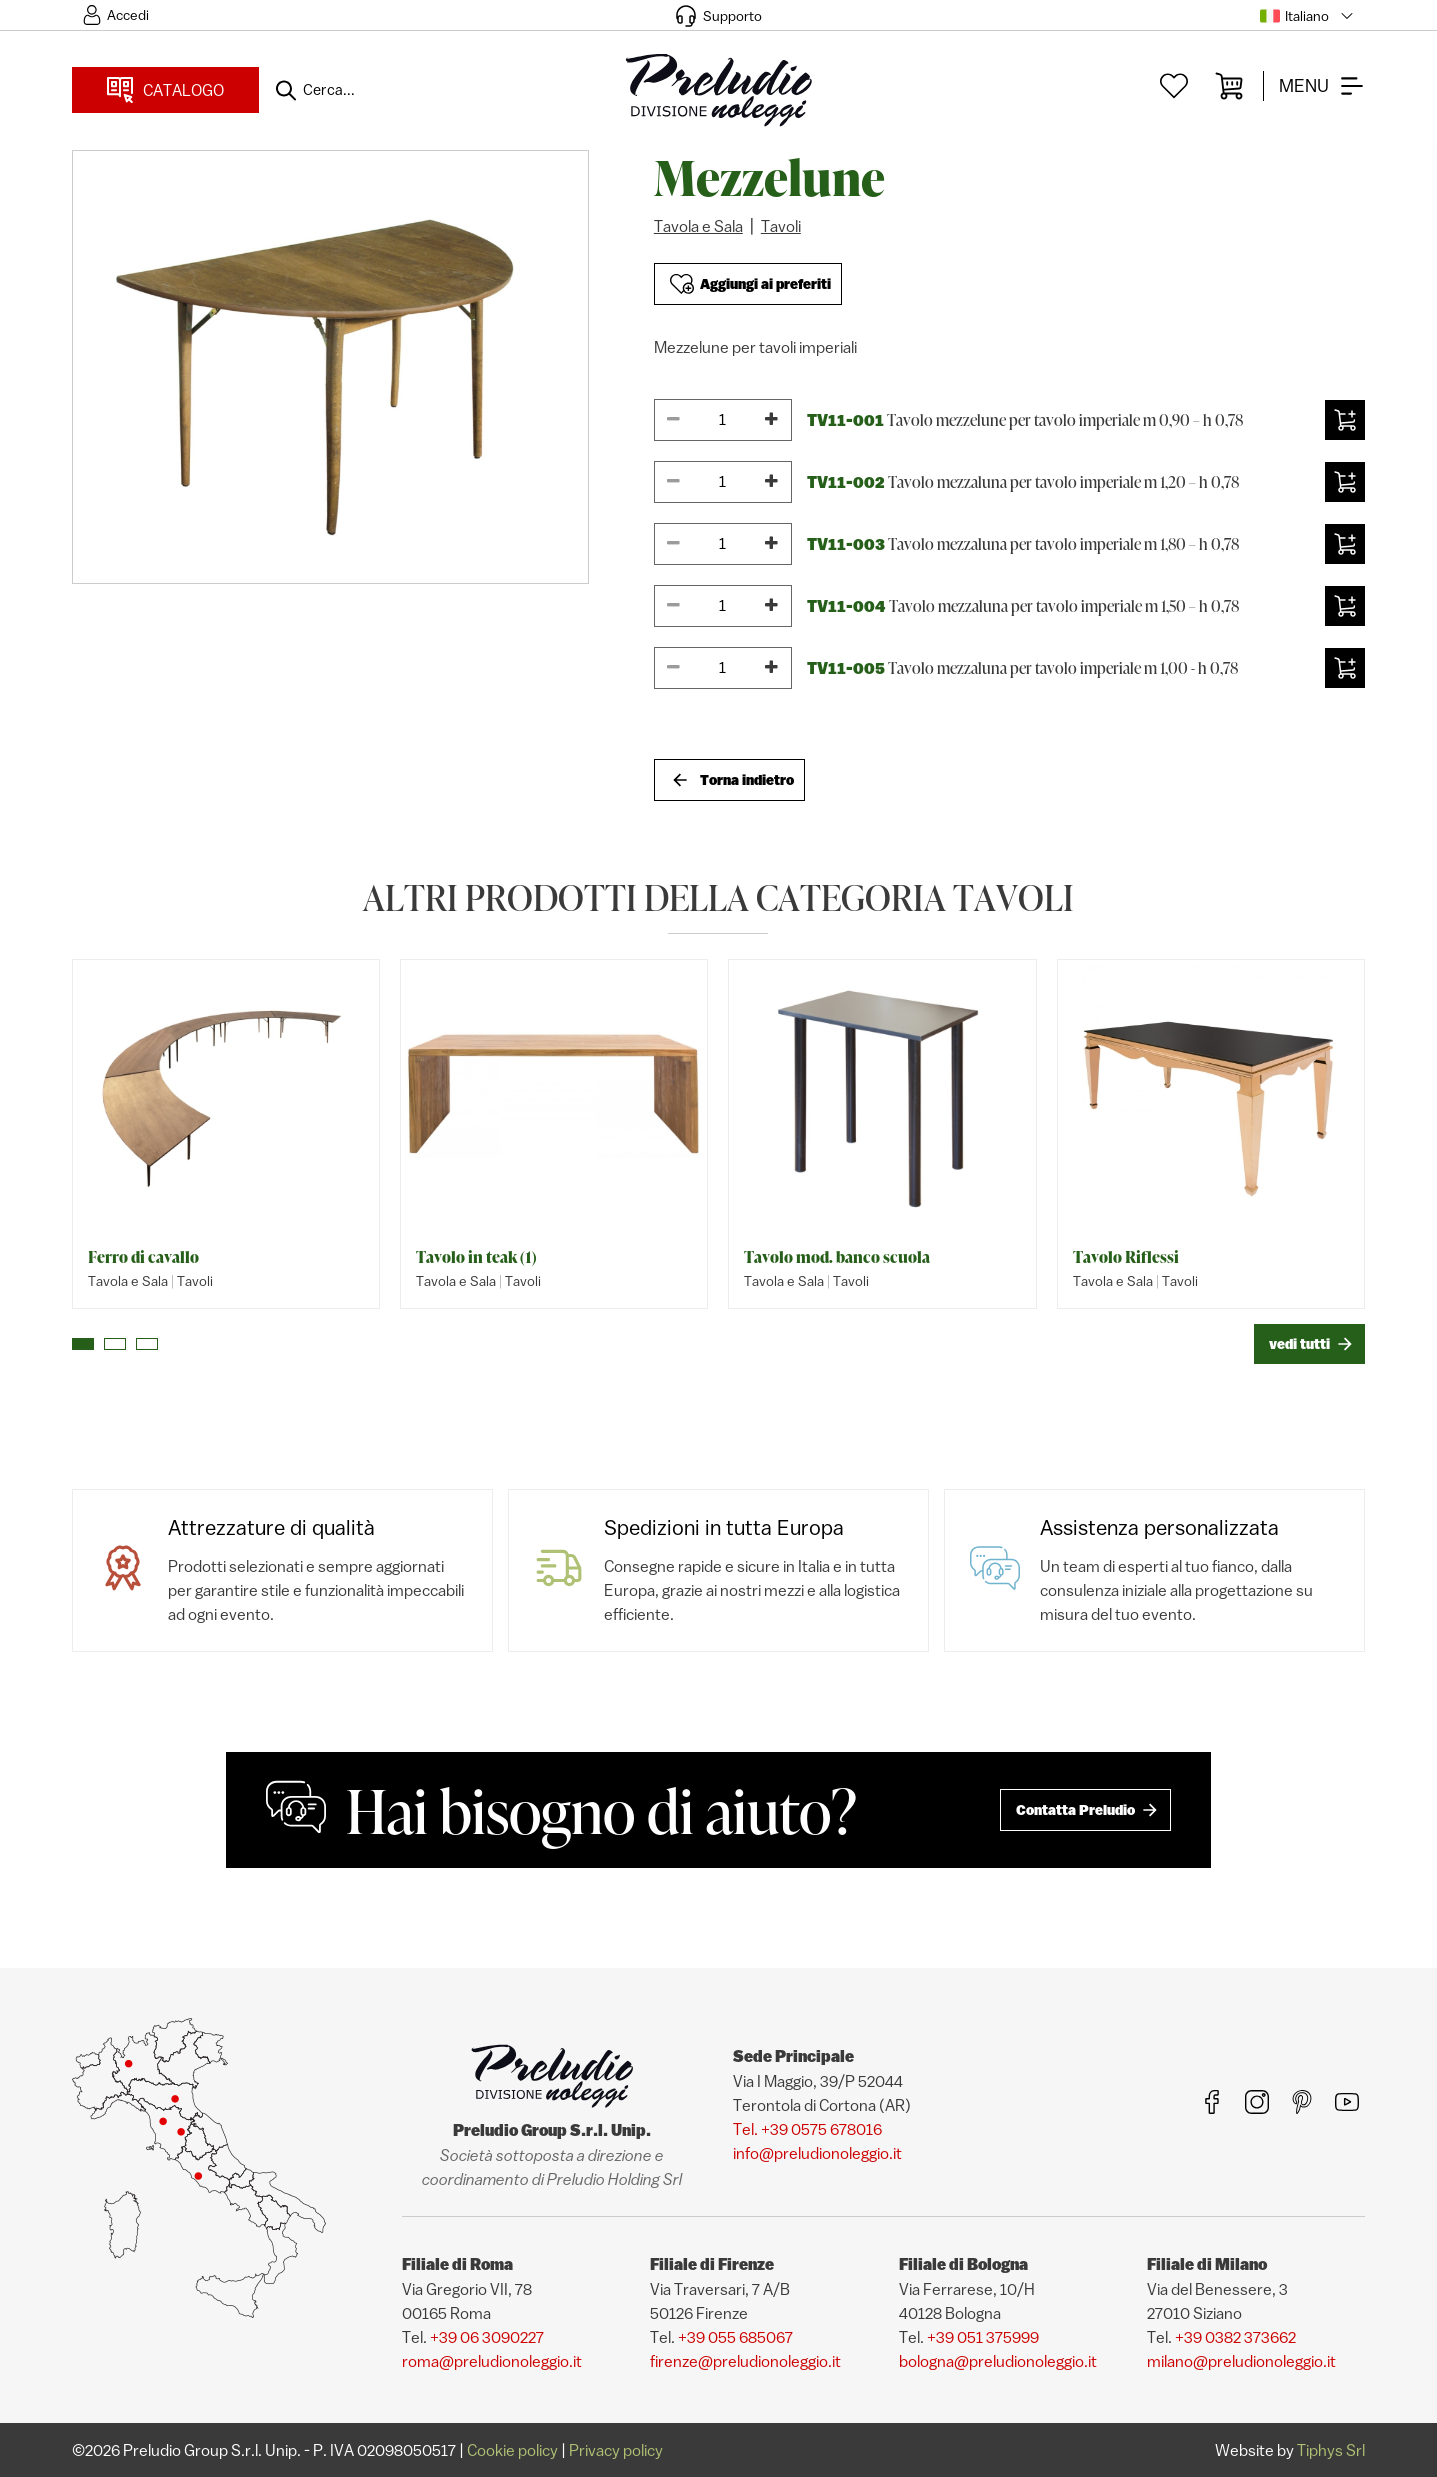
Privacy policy (616, 2450)
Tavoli (781, 226)
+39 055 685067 (735, 2337)
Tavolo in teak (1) (476, 1257)
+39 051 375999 (983, 2337)
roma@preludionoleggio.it (492, 2361)
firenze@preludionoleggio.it (745, 2361)
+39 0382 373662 (1235, 2337)
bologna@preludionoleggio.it (998, 2361)
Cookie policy (512, 2450)
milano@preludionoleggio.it (1241, 2361)
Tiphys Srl (1331, 2450)
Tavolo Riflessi (1126, 1257)
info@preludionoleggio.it (817, 2153)
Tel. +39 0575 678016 (807, 2129)
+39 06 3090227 (487, 2337)
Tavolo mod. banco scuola (837, 1257)
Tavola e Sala (698, 226)
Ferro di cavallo (143, 1257)
